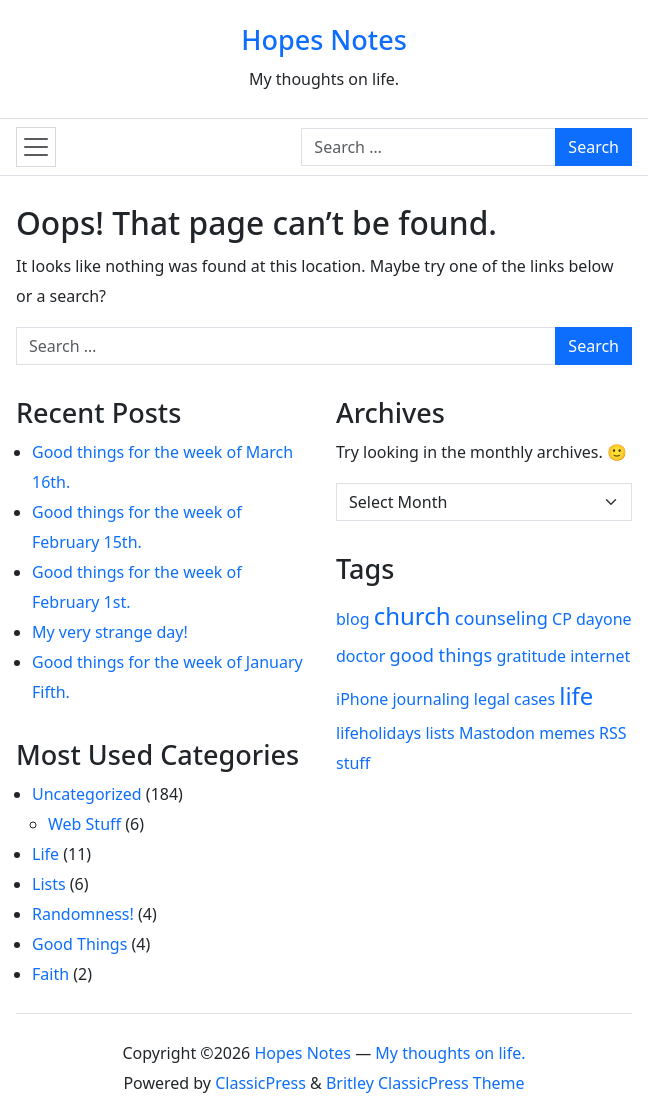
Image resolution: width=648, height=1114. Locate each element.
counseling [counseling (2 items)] (501, 618)
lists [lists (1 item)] (439, 733)
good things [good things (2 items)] (440, 655)
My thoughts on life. (450, 1053)
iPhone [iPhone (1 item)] (362, 699)
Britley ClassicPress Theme (425, 1083)
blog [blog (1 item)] (353, 619)
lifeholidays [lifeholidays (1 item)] (378, 733)
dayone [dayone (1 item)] (604, 619)
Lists (49, 884)
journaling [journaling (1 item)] (430, 699)
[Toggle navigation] (36, 147)
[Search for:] (428, 147)
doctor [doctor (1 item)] (360, 656)
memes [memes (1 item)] (567, 733)
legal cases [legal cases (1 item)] (514, 699)
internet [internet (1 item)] (600, 656)
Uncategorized (87, 794)
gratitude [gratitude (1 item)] (531, 656)
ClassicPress (260, 1083)
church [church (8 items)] (412, 615)
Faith (50, 974)
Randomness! (83, 914)
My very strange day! (110, 632)
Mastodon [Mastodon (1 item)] (497, 733)
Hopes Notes (324, 39)
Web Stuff (84, 824)
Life (45, 854)
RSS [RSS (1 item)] (613, 733)
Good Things (79, 944)
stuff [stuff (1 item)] (353, 763)
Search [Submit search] (593, 147)
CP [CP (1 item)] (562, 619)
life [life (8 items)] (576, 695)
